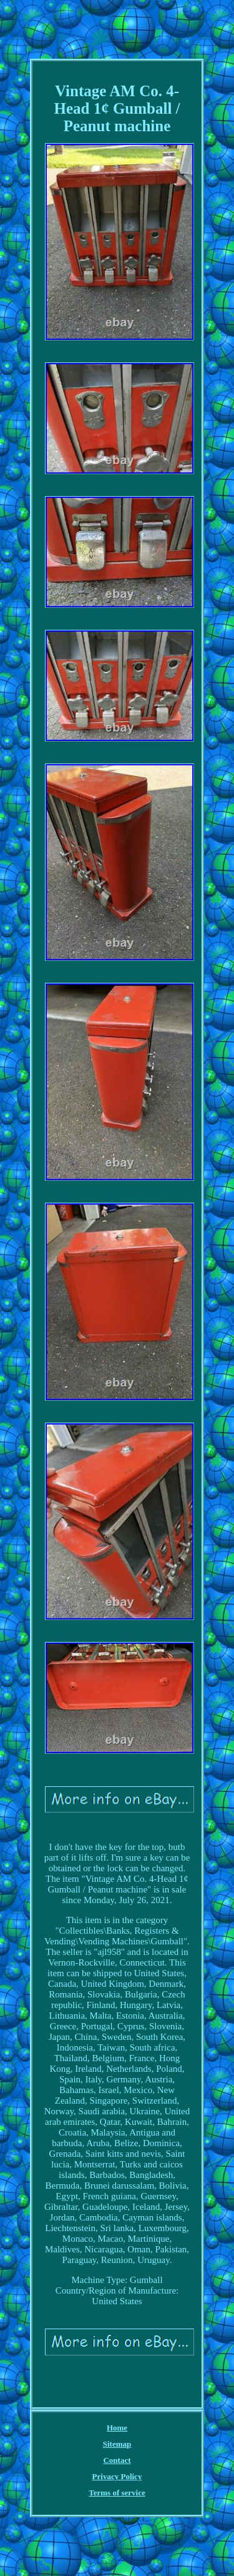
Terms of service (117, 2492)
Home (117, 2427)
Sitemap (117, 2444)
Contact (116, 2460)
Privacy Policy (117, 2476)
